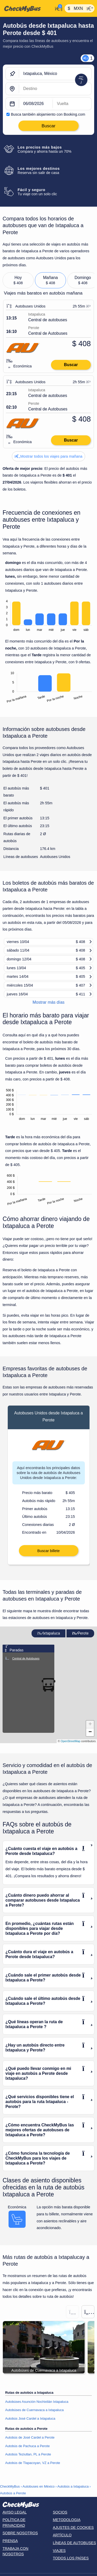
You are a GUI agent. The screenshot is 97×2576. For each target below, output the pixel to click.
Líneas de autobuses (74, 2543)
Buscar (71, 364)
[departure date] (36, 104)
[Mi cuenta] (57, 8)
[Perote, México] (55, 89)
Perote (80, 1633)
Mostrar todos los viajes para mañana (49, 456)
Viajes (59, 2551)
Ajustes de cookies (73, 2527)
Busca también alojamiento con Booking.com (48, 114)
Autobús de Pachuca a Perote (27, 2446)
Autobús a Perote (13, 2493)
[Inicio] (26, 8)
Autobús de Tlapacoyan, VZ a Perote (32, 2463)
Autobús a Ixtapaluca (73, 2486)
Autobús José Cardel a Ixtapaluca (30, 2418)
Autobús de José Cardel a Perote (30, 2437)
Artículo (62, 2535)
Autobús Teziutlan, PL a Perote (28, 2454)
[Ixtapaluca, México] (55, 74)
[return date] (72, 104)
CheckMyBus (10, 2486)
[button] (90, 1724)
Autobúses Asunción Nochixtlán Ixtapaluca (36, 2402)
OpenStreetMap (70, 1741)
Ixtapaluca (48, 1633)
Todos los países (71, 2558)
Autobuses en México (39, 2486)
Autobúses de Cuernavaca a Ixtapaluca (34, 2410)
